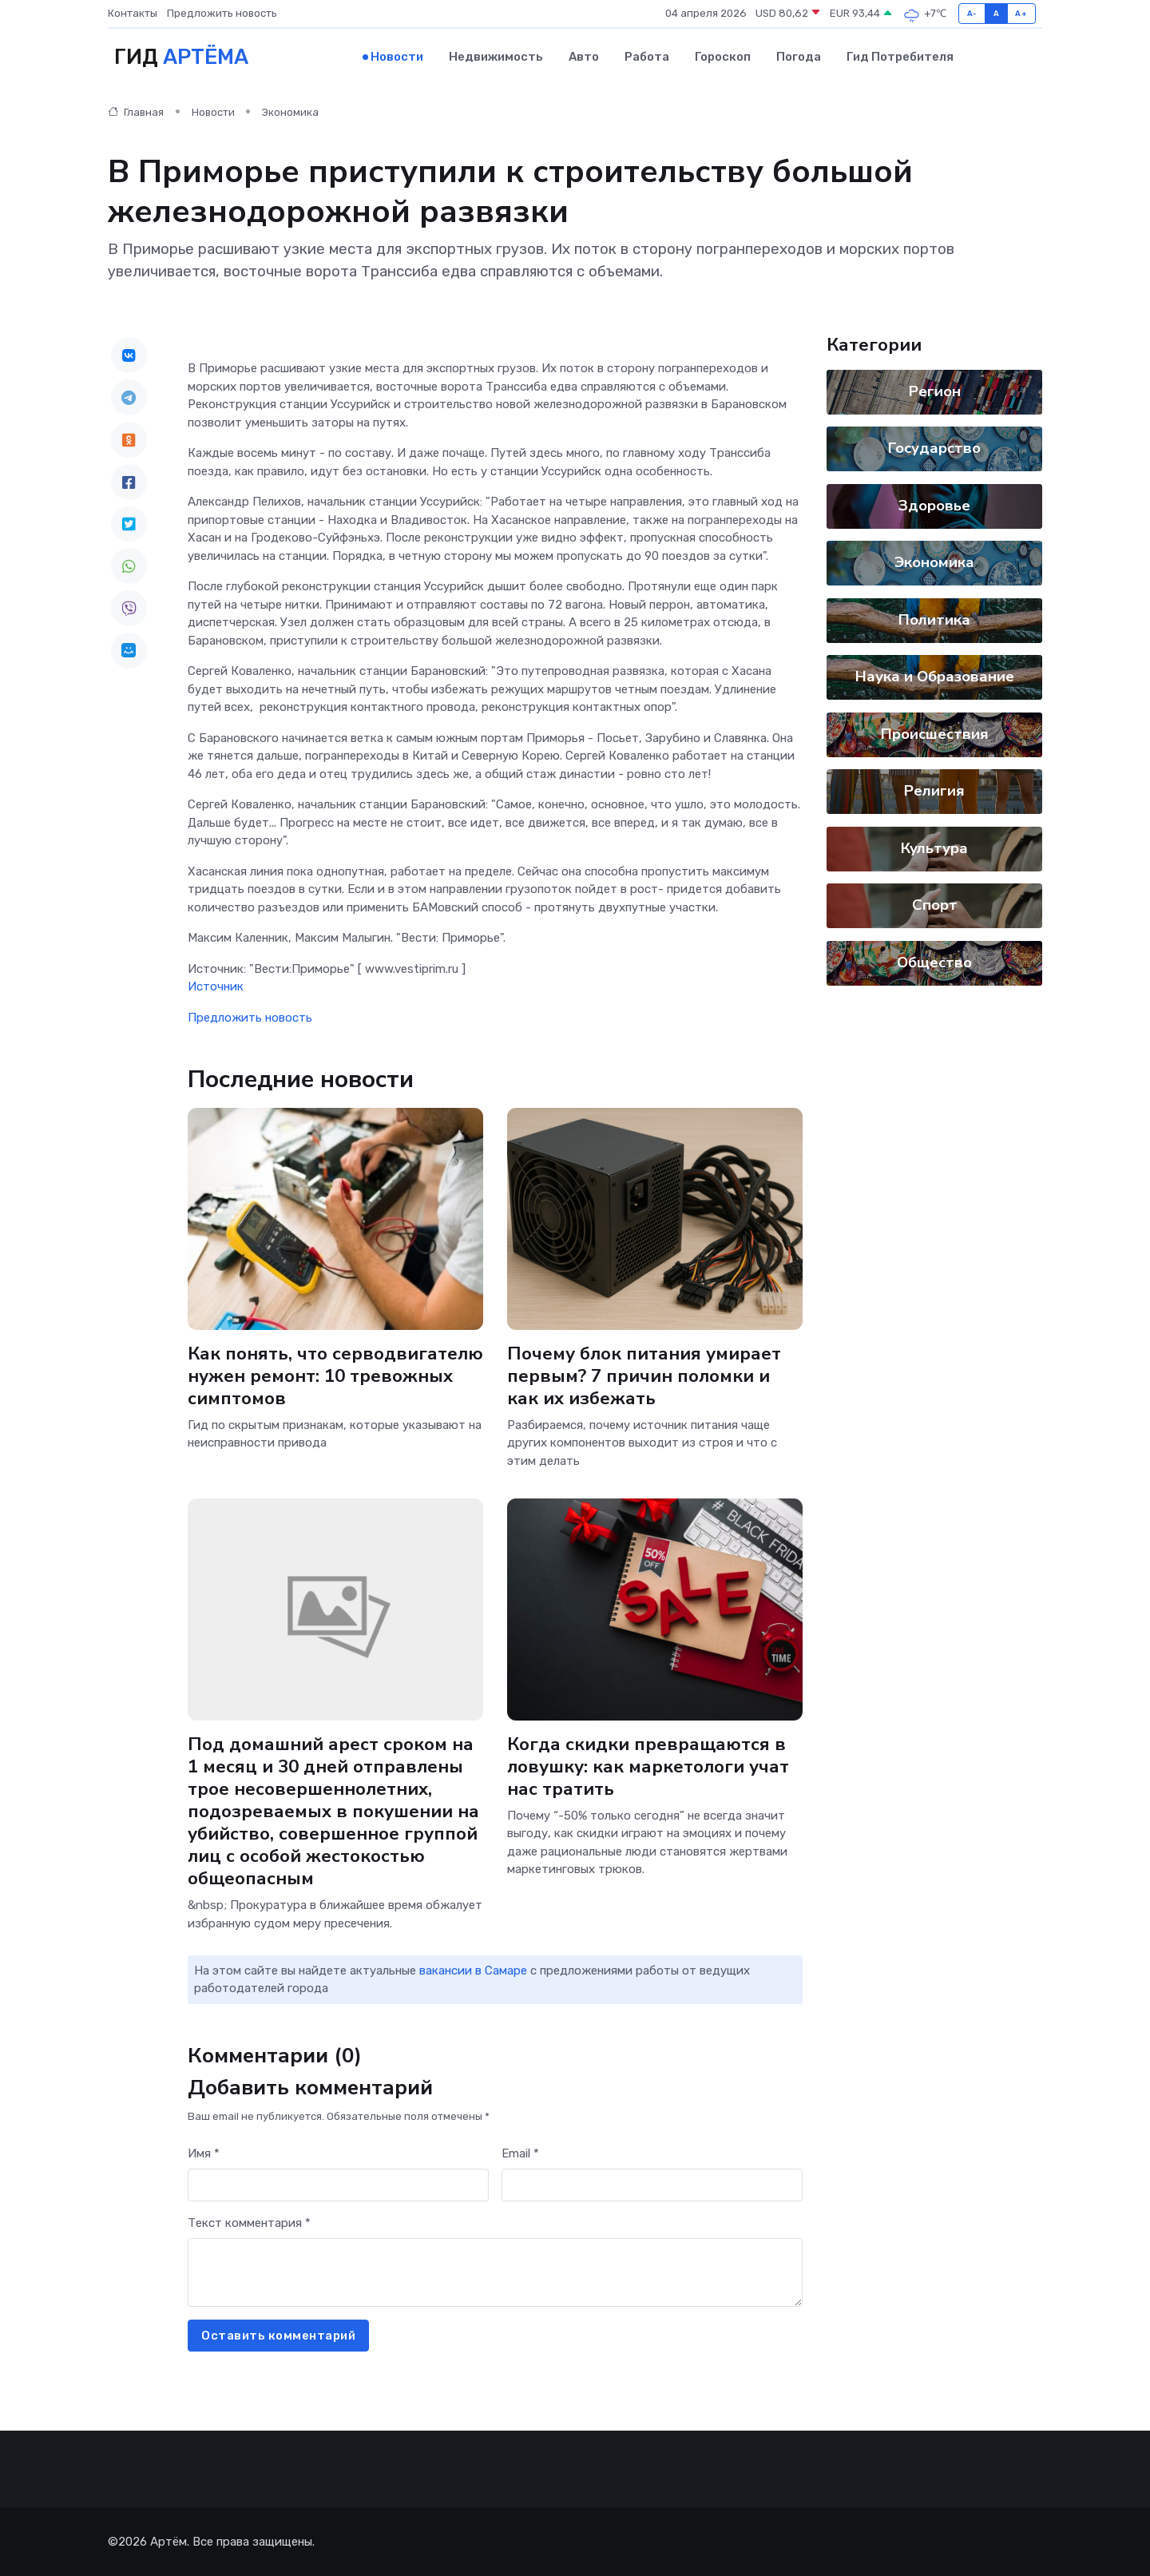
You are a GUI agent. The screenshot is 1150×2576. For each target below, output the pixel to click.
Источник (216, 985)
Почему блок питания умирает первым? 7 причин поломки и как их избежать (644, 1374)
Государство (934, 447)
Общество (934, 961)
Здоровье (934, 504)
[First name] (338, 2184)
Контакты (132, 13)
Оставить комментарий (278, 2335)
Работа (647, 57)
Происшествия (935, 733)
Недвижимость (496, 57)
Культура (934, 847)
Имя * (204, 2152)
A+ (1021, 13)
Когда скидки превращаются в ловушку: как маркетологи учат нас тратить (648, 1765)
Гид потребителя (900, 57)
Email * (520, 2152)
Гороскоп (723, 57)
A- (972, 13)
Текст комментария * (249, 2222)
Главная (136, 111)
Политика (934, 619)
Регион (935, 390)
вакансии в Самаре (473, 1970)
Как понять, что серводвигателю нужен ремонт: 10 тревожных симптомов (335, 1374)
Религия (934, 790)
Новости (397, 57)
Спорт (935, 904)
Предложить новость (222, 13)
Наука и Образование (934, 675)
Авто (584, 57)
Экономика (290, 111)
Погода (798, 57)
